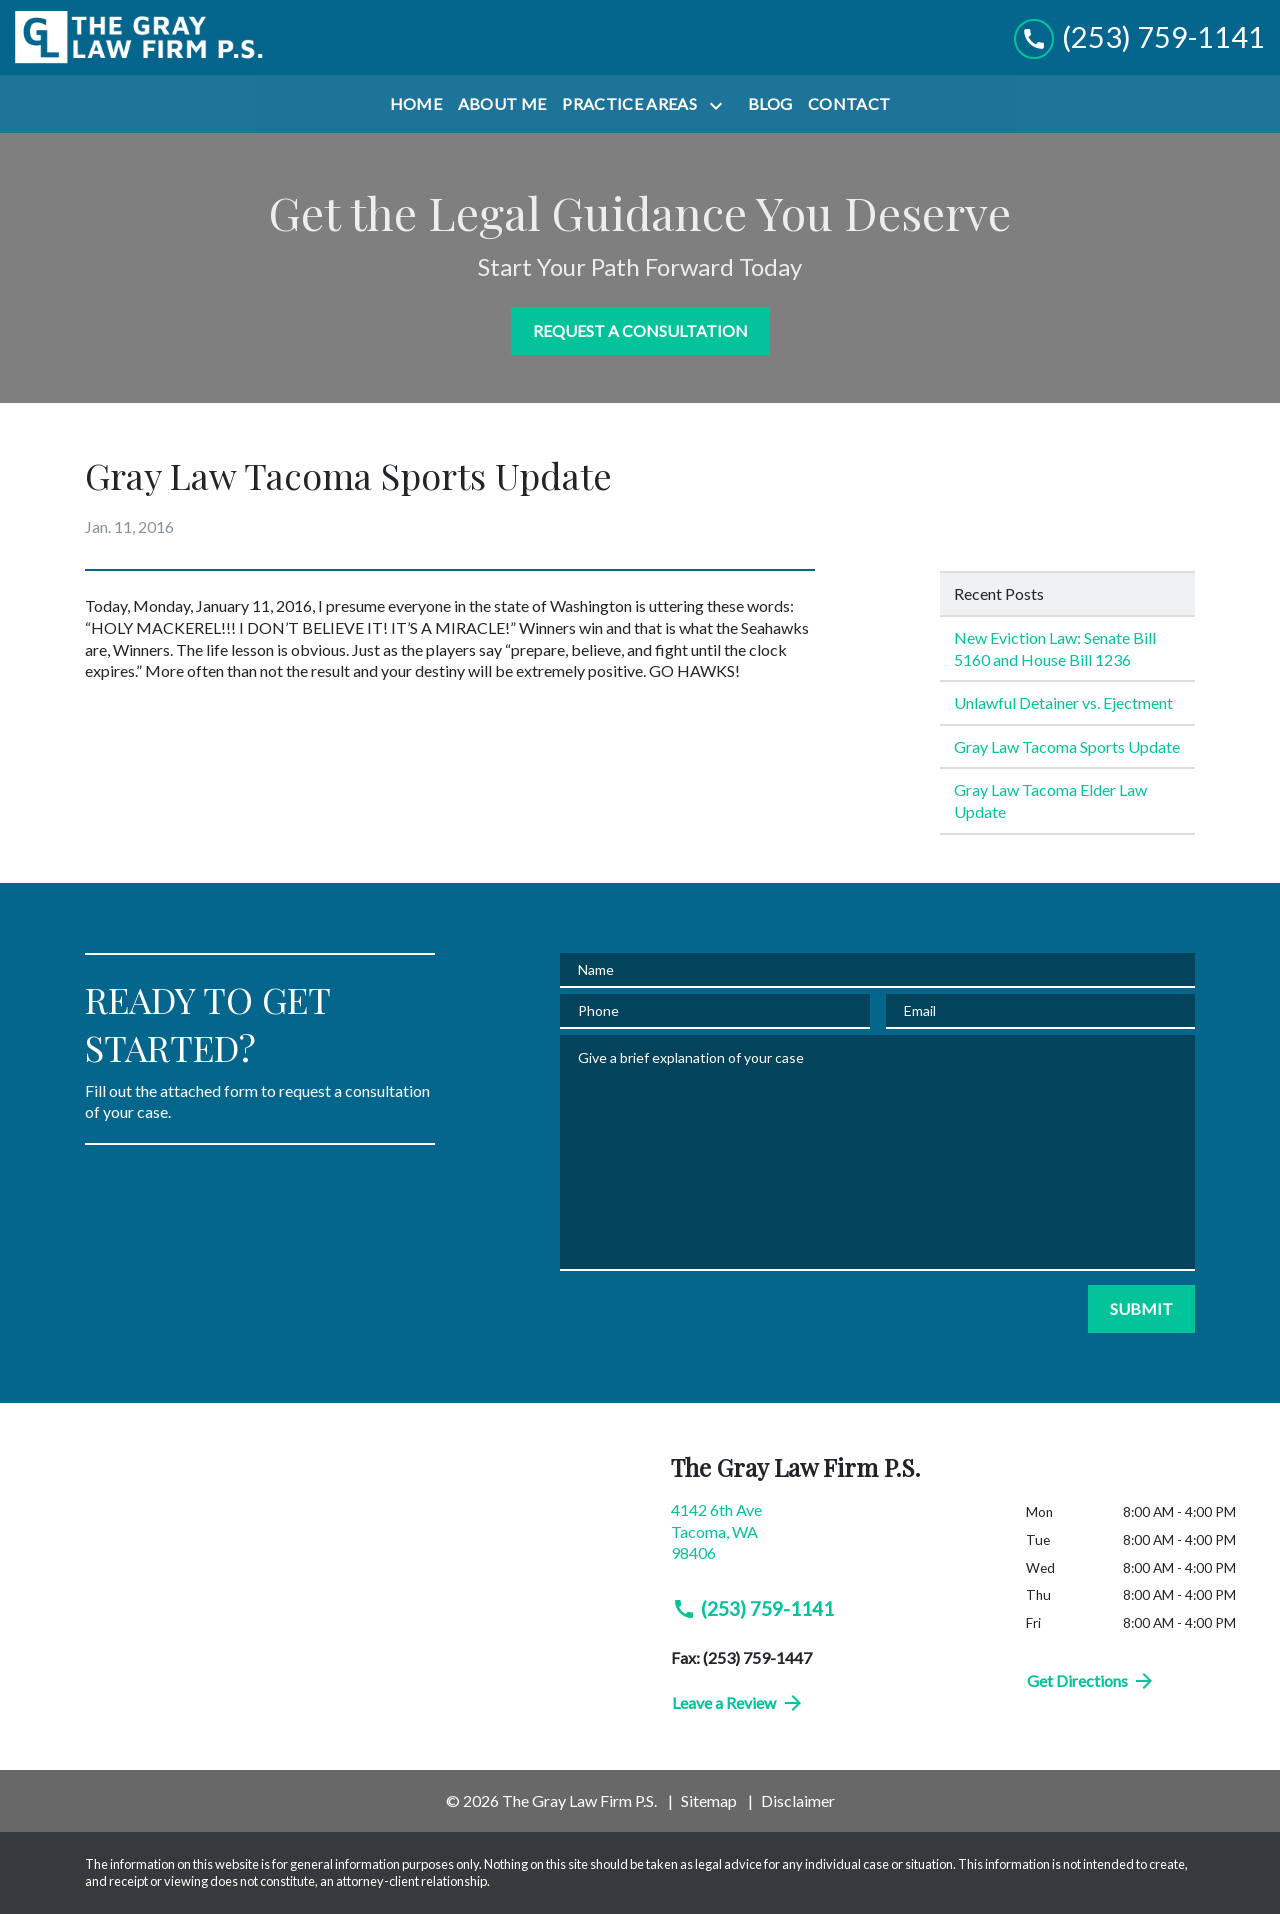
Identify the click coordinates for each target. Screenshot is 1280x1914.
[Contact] (849, 104)
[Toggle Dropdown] (720, 105)
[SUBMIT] (1141, 1309)
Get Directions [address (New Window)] (1092, 1681)
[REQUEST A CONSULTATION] (640, 331)
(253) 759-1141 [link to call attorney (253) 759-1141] (753, 1609)
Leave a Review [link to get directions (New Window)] (738, 1703)
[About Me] (502, 104)
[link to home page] (140, 37)
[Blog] (770, 104)
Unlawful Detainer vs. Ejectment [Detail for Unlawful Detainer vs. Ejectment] (1063, 702)
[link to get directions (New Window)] (833, 1539)
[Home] (416, 104)
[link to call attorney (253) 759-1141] (1139, 37)
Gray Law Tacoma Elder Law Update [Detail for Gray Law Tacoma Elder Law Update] (1050, 800)
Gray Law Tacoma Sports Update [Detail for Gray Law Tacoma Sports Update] (1067, 746)
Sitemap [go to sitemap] (709, 1800)
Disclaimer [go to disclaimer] (798, 1800)
